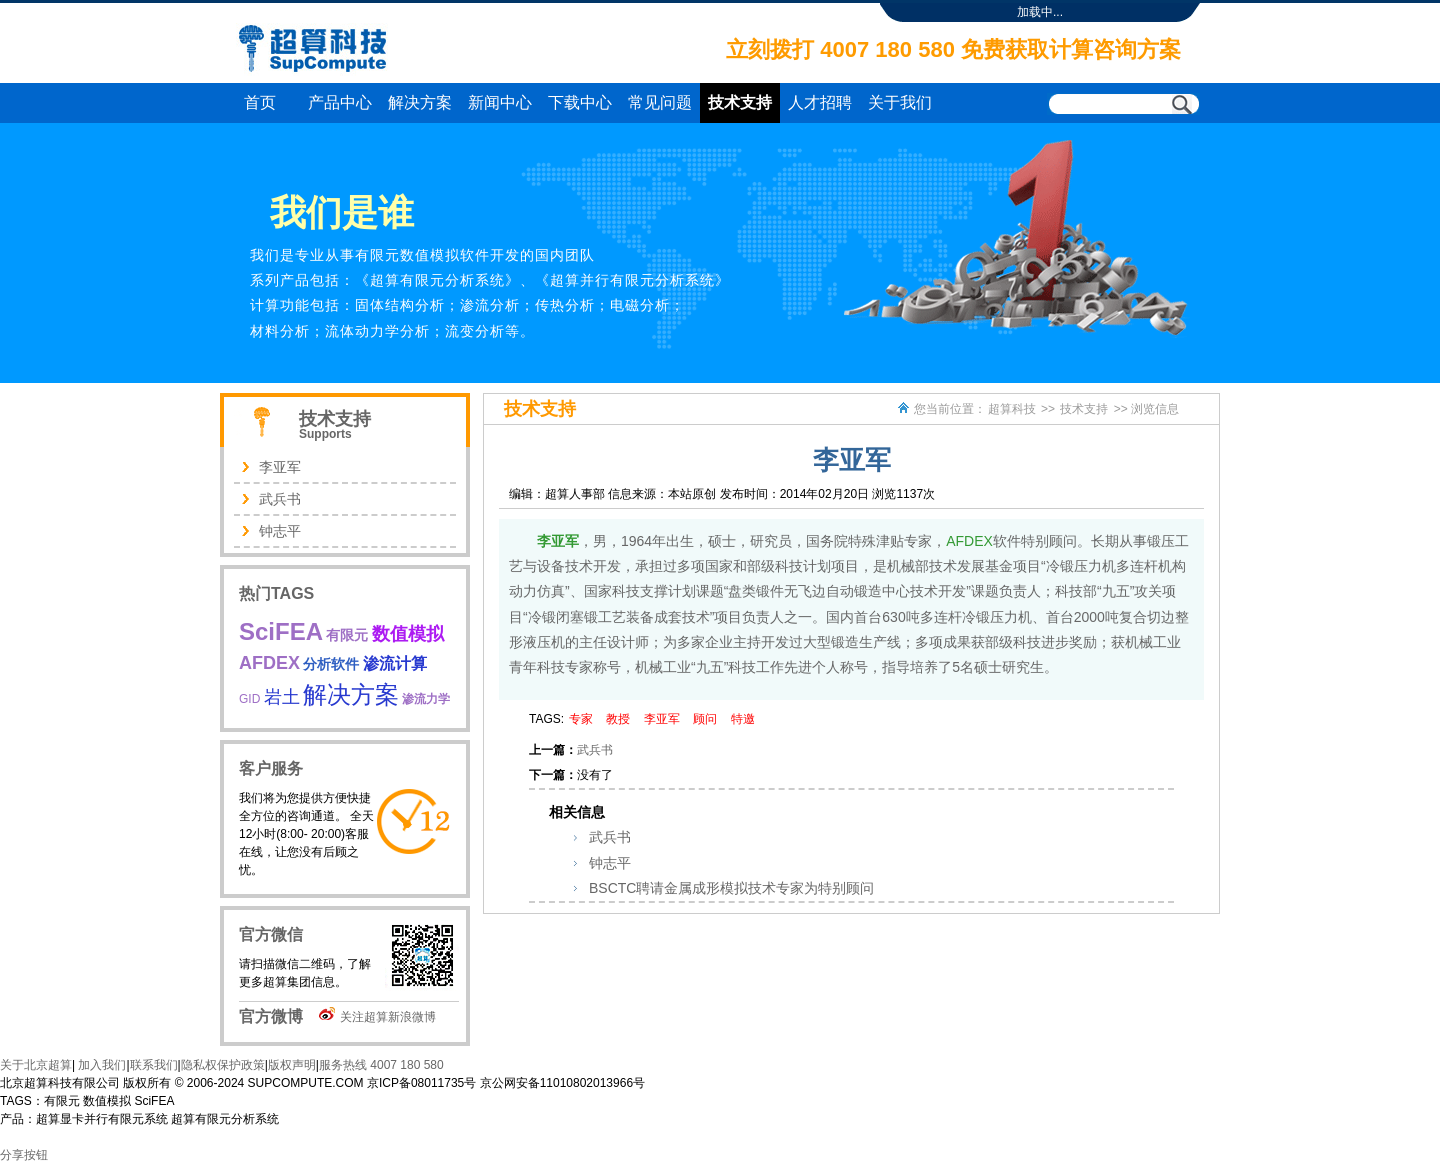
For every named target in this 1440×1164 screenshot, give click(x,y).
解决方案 (420, 102)
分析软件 (331, 664)
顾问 (705, 719)
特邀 (743, 719)
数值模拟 (408, 634)
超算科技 (1012, 409)
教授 (618, 719)
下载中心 (580, 102)
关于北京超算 (36, 1065)
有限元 (347, 635)
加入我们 (100, 1065)
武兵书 (595, 750)
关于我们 (900, 102)
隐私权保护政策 (223, 1065)
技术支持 (740, 102)
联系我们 (154, 1065)
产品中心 (340, 102)
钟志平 (610, 863)
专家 (581, 719)
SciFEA (281, 631)
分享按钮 (24, 1155)
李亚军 (558, 541)
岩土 (282, 697)
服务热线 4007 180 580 (381, 1065)
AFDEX (969, 541)
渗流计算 (395, 663)
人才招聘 (820, 102)
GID (249, 699)
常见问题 (660, 102)
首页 (260, 102)
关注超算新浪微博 (388, 1017)
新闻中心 (500, 102)
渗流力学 (426, 699)
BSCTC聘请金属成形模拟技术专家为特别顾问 (731, 888)
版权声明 (292, 1065)
